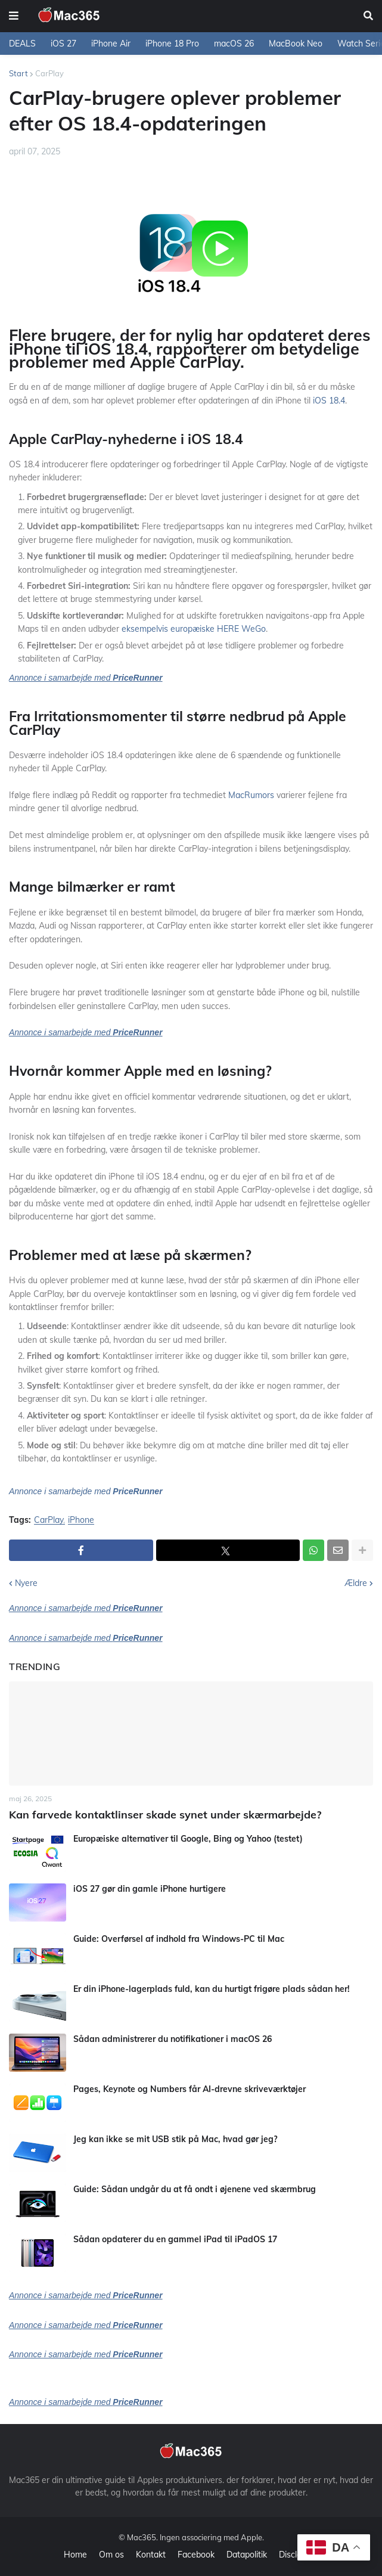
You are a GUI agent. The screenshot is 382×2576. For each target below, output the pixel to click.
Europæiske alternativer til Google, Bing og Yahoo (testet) (188, 1838)
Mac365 (141, 2537)
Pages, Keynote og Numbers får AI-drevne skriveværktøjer (189, 2089)
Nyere (26, 1583)
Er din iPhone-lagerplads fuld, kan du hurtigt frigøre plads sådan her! (211, 1989)
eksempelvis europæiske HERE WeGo (194, 628)
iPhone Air (111, 43)
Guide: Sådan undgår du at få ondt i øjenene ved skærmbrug (194, 2189)
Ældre (355, 1583)
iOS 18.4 (329, 400)
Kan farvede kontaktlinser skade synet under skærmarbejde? (165, 1814)
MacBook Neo (295, 43)
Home (75, 2554)
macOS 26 (234, 43)
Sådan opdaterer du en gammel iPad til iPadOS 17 (175, 2239)
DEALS (22, 43)
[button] (13, 16)
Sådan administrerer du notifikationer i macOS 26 (172, 2039)
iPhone (81, 1520)
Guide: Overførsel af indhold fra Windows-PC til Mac (178, 1938)
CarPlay (49, 73)
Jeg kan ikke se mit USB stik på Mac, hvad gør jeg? (175, 2139)
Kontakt (151, 2554)
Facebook (196, 2554)
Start (18, 73)
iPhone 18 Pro (172, 43)
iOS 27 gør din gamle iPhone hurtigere (149, 1888)
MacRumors (251, 795)
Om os (111, 2554)
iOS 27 (63, 43)
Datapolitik (246, 2554)
